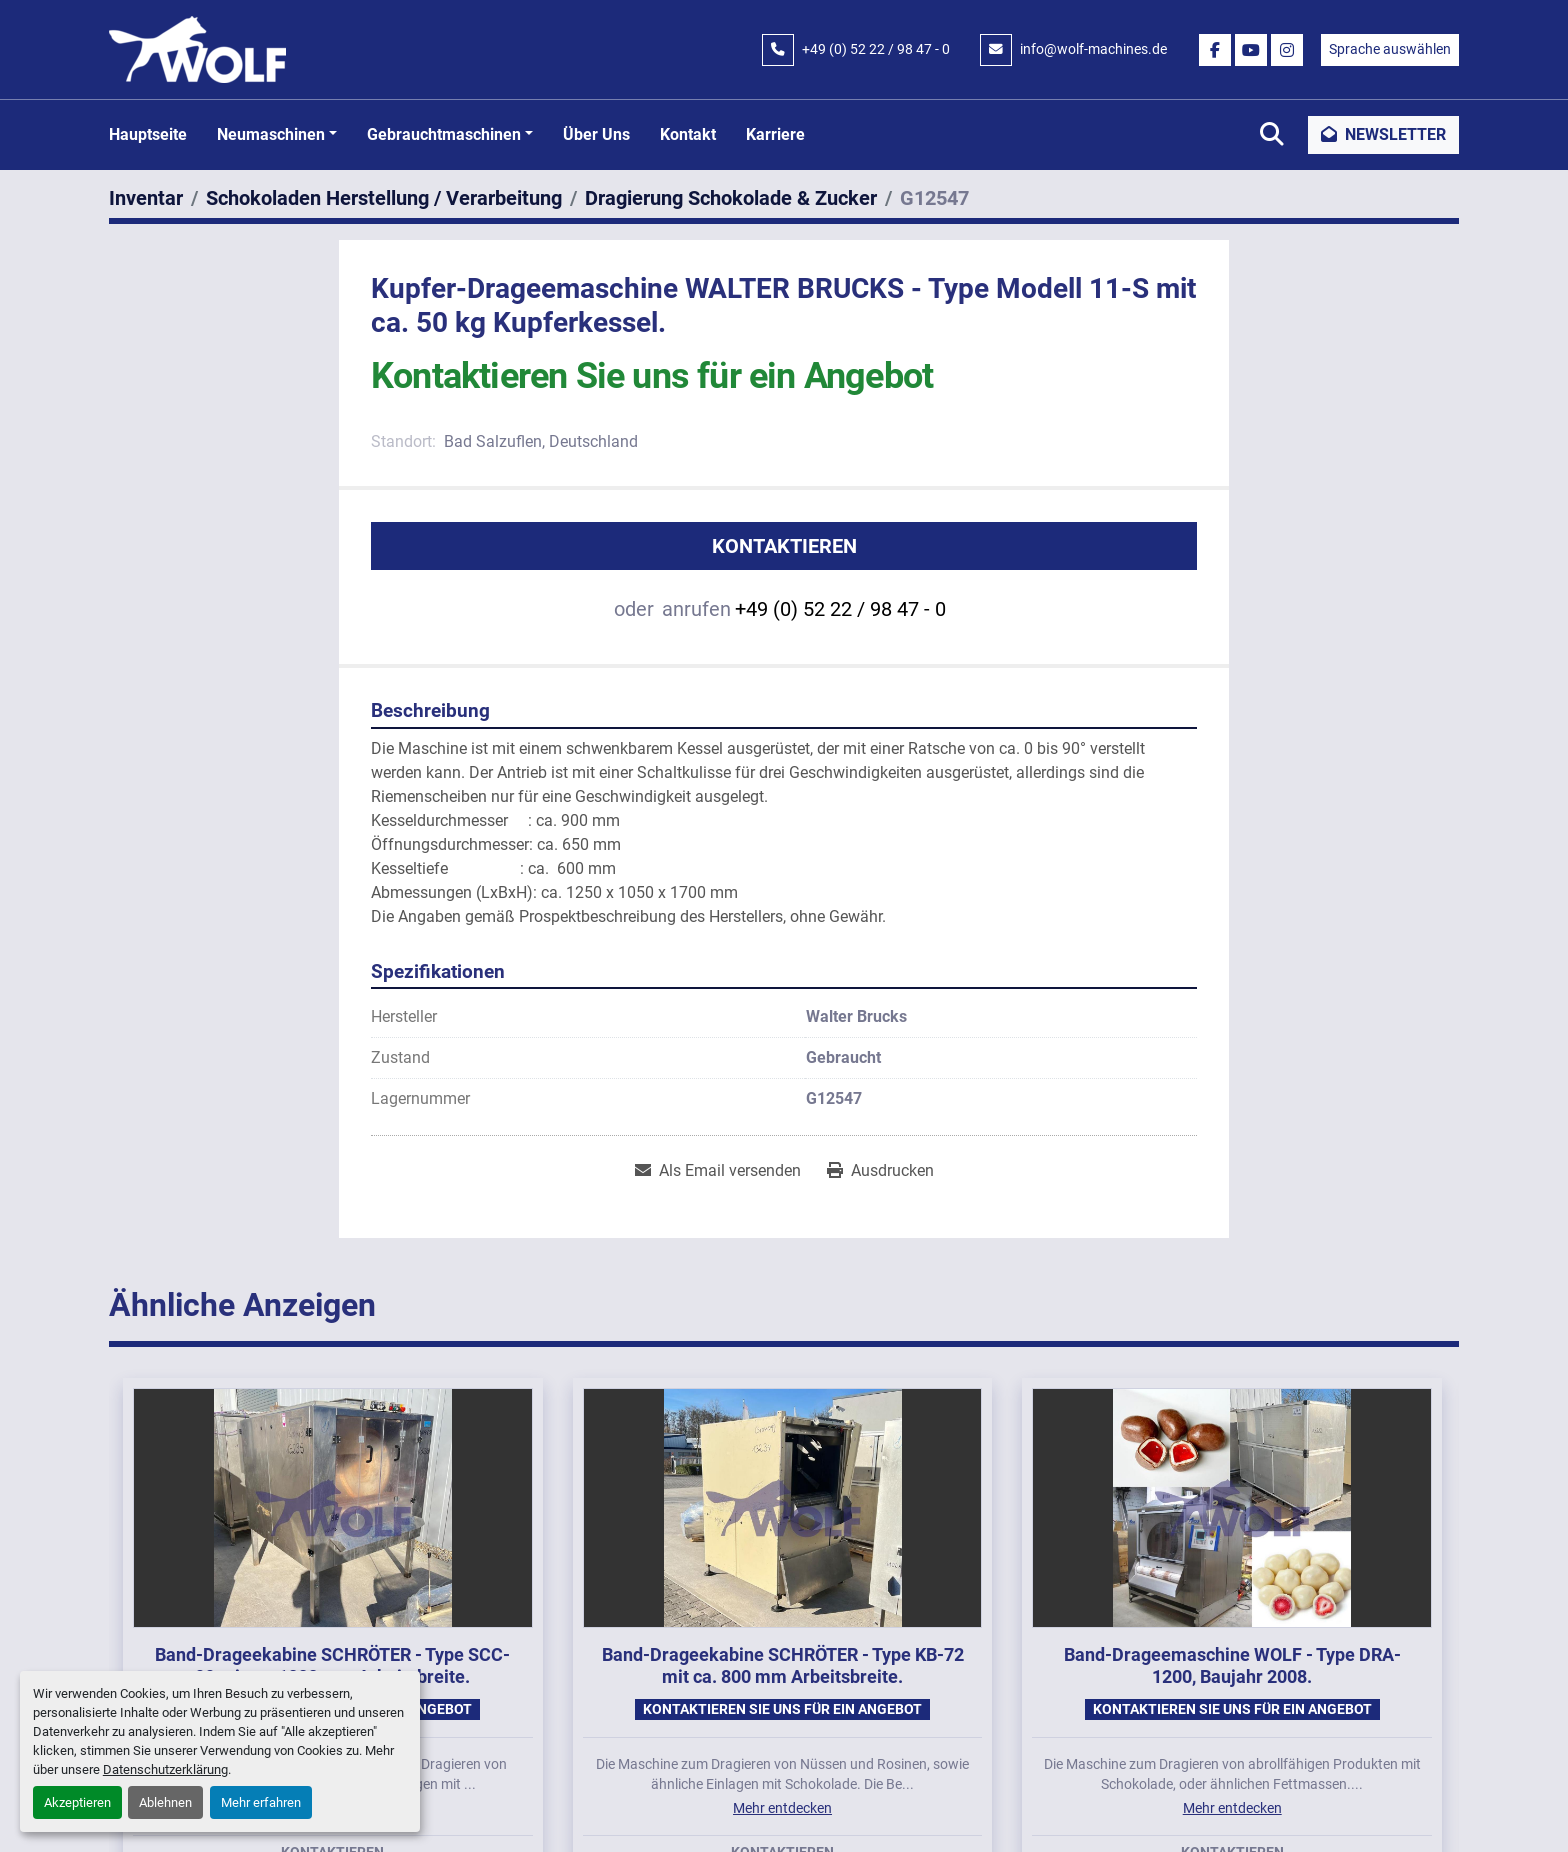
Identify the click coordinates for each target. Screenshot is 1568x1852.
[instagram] (1287, 50)
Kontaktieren (784, 546)
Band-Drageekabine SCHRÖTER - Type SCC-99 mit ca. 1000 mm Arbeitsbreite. (332, 1666)
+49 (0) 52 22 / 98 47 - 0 (876, 49)
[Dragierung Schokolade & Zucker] (731, 198)
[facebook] (1215, 50)
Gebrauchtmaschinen (444, 134)
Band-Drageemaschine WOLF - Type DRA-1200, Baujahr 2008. (1232, 1666)
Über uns (596, 134)
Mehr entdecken (782, 1808)
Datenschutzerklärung (165, 1769)
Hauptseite (148, 134)
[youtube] (1251, 50)
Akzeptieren (77, 1802)
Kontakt (688, 134)
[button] (277, 135)
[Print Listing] (880, 1171)
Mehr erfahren (261, 1802)
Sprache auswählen (1390, 49)
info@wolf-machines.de (1093, 49)
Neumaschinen (271, 134)
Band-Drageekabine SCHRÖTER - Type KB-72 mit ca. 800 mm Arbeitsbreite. (783, 1666)
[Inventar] (146, 198)
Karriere (775, 134)
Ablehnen (165, 1802)
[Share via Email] (718, 1171)
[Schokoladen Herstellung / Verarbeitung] (384, 198)
